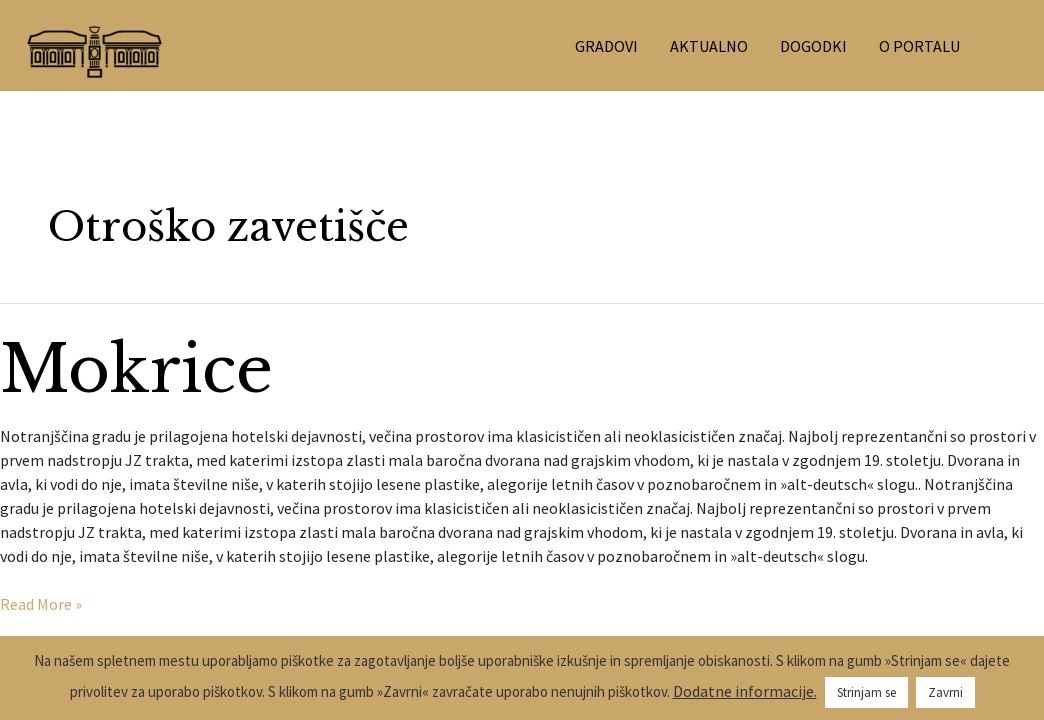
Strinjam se (866, 692)
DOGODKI (813, 46)
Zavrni (945, 692)
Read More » (41, 603)
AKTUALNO (709, 46)
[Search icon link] (1000, 46)
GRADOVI (606, 46)
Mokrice (136, 369)
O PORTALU (919, 46)
